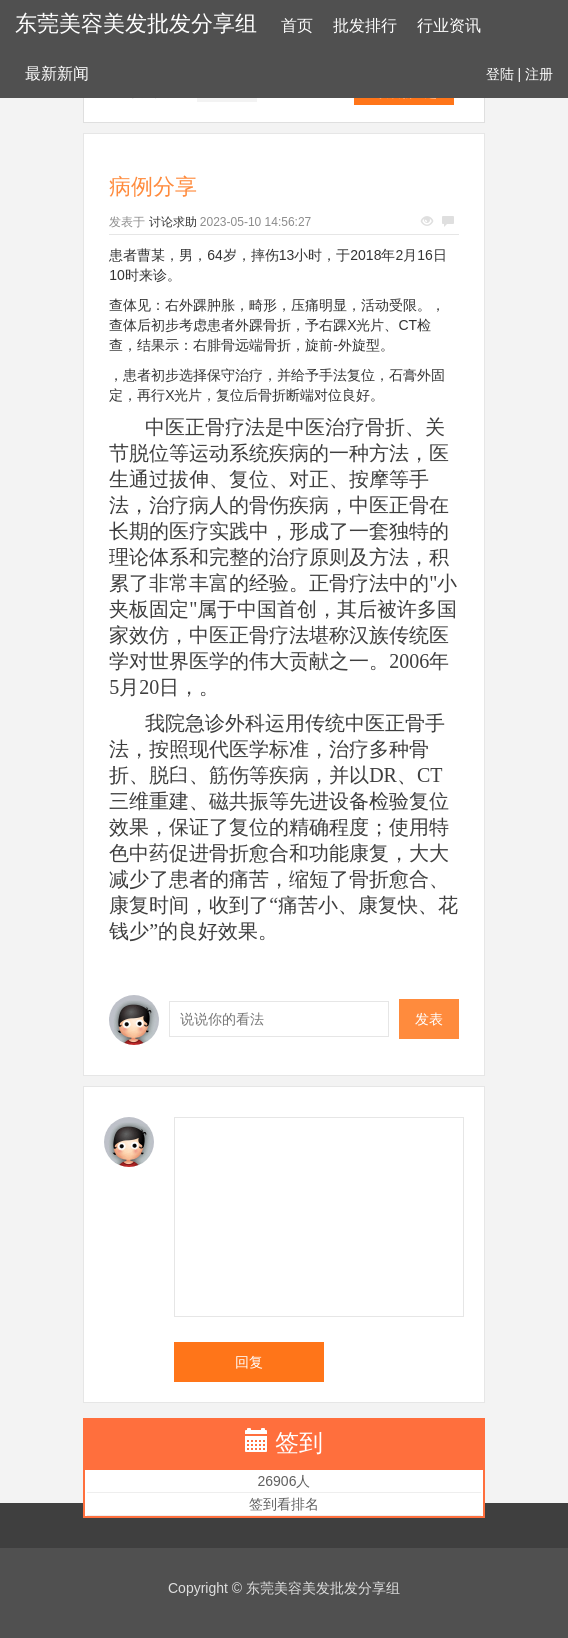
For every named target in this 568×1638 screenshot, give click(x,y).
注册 (539, 74)
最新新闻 (57, 73)
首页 (297, 25)
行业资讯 (449, 25)
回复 (249, 1362)
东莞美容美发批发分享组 (136, 23)
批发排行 (365, 25)
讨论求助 (173, 222)
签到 (299, 1442)
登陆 (500, 74)
